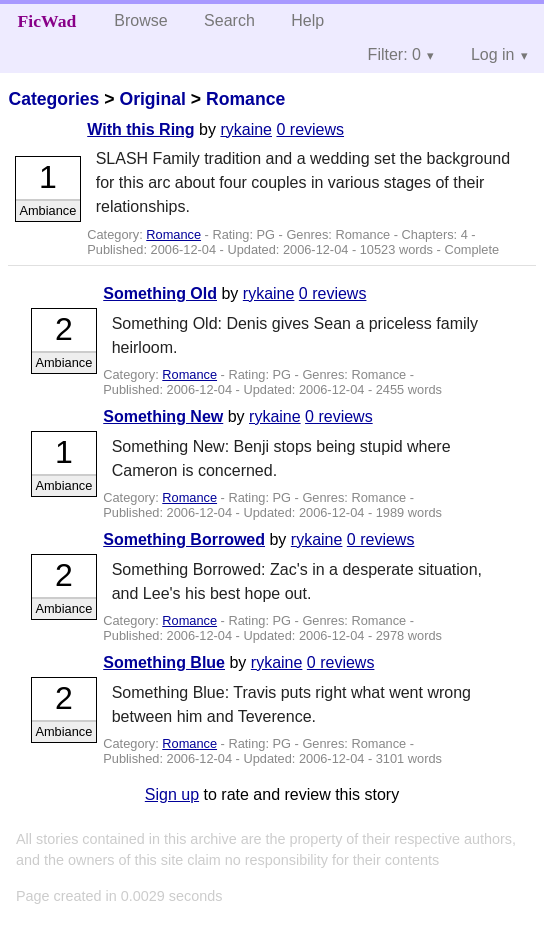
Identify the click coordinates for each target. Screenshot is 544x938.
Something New (163, 416)
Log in (493, 54)
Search (229, 20)
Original (152, 99)
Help (307, 20)
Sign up (172, 794)
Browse (140, 20)
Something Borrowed (184, 539)
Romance (245, 99)
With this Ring (140, 129)
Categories (53, 99)
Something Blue (164, 662)
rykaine (246, 129)
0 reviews (310, 129)
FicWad (47, 21)
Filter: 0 (394, 54)
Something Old (160, 293)
